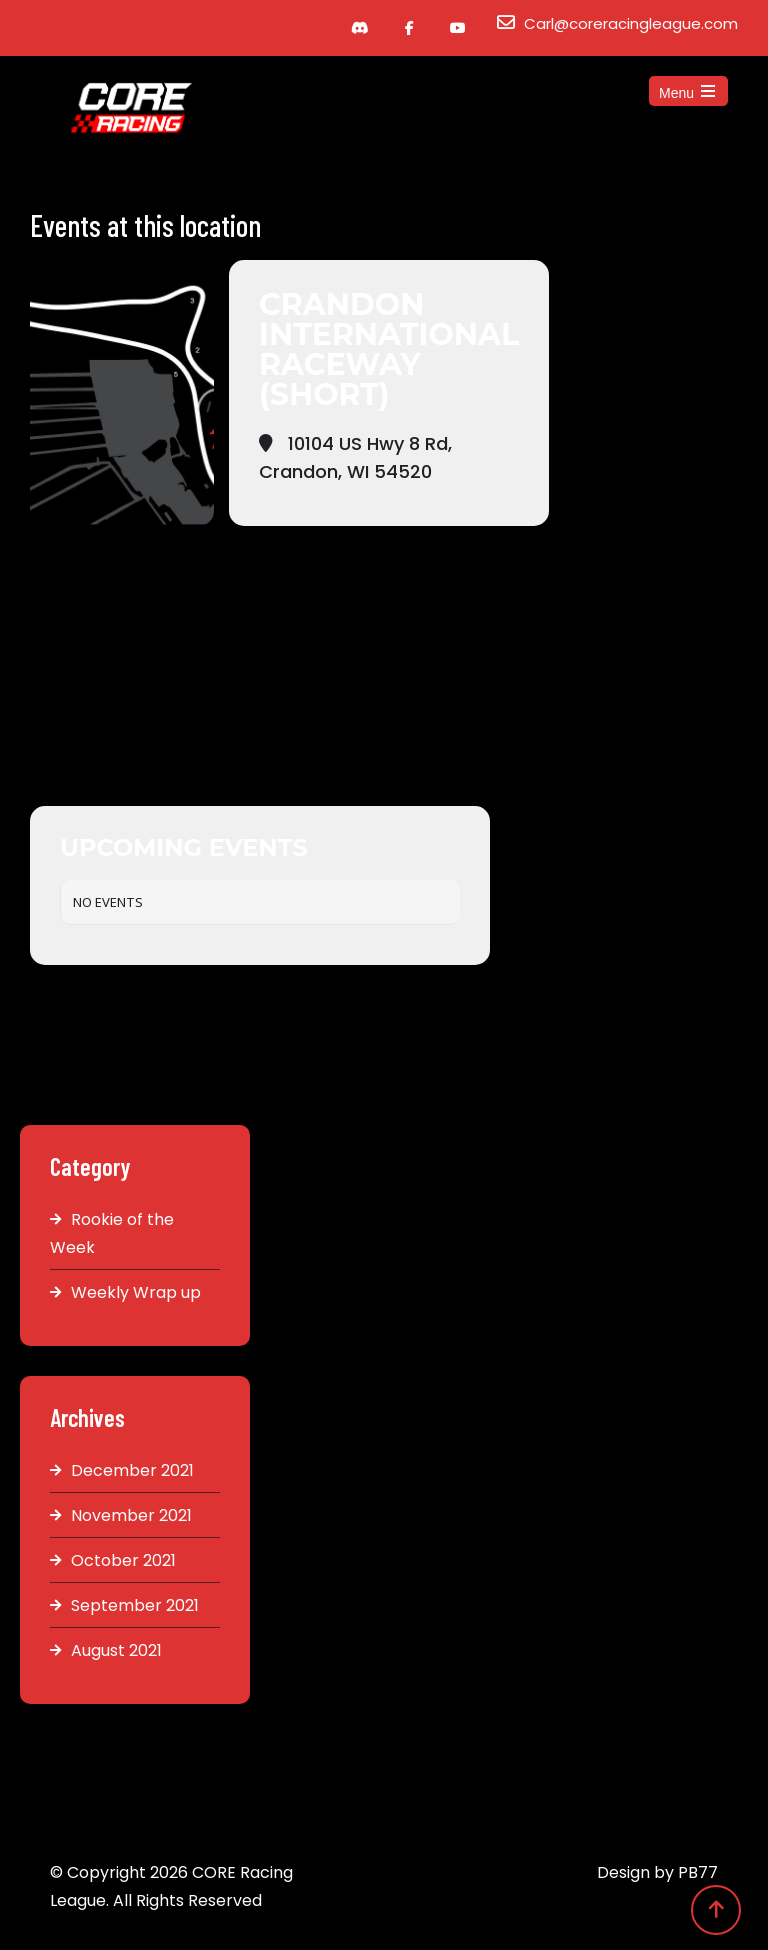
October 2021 (123, 1560)
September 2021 (135, 1605)
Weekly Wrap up (136, 1292)
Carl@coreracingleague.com (631, 23)
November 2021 (131, 1515)
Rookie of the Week (112, 1233)
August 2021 (116, 1650)
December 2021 (132, 1470)
